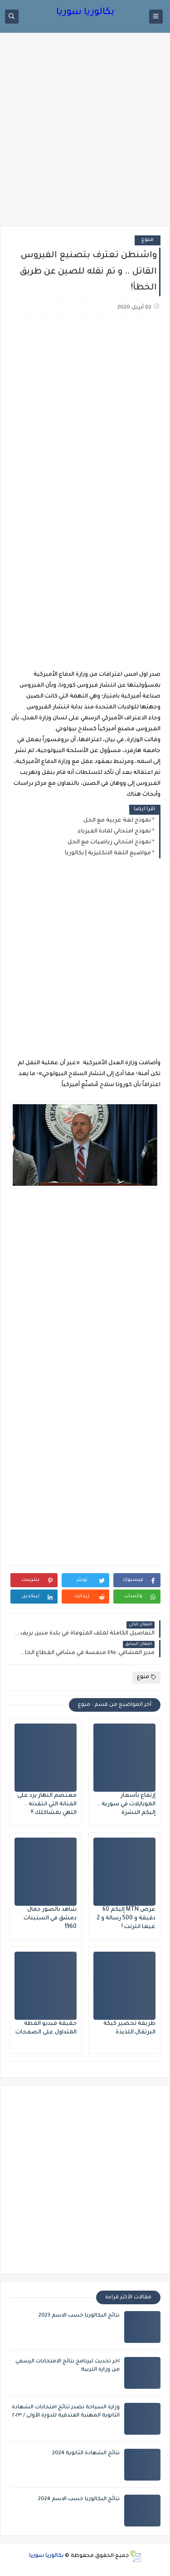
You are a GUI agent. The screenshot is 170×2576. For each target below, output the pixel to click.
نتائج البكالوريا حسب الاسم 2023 (79, 2316)
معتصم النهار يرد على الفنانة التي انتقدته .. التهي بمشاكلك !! (47, 1804)
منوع (147, 240)
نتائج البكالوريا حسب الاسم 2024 (79, 2499)
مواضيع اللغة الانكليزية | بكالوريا (108, 853)
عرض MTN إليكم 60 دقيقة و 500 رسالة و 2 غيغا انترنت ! (126, 1918)
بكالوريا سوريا (85, 13)
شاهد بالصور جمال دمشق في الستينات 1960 (50, 1918)
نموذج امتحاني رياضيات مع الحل (109, 842)
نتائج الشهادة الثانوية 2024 (86, 2453)
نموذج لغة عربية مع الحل (117, 820)
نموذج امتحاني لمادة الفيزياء (114, 831)
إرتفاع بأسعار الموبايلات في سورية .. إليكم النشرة (126, 1804)
